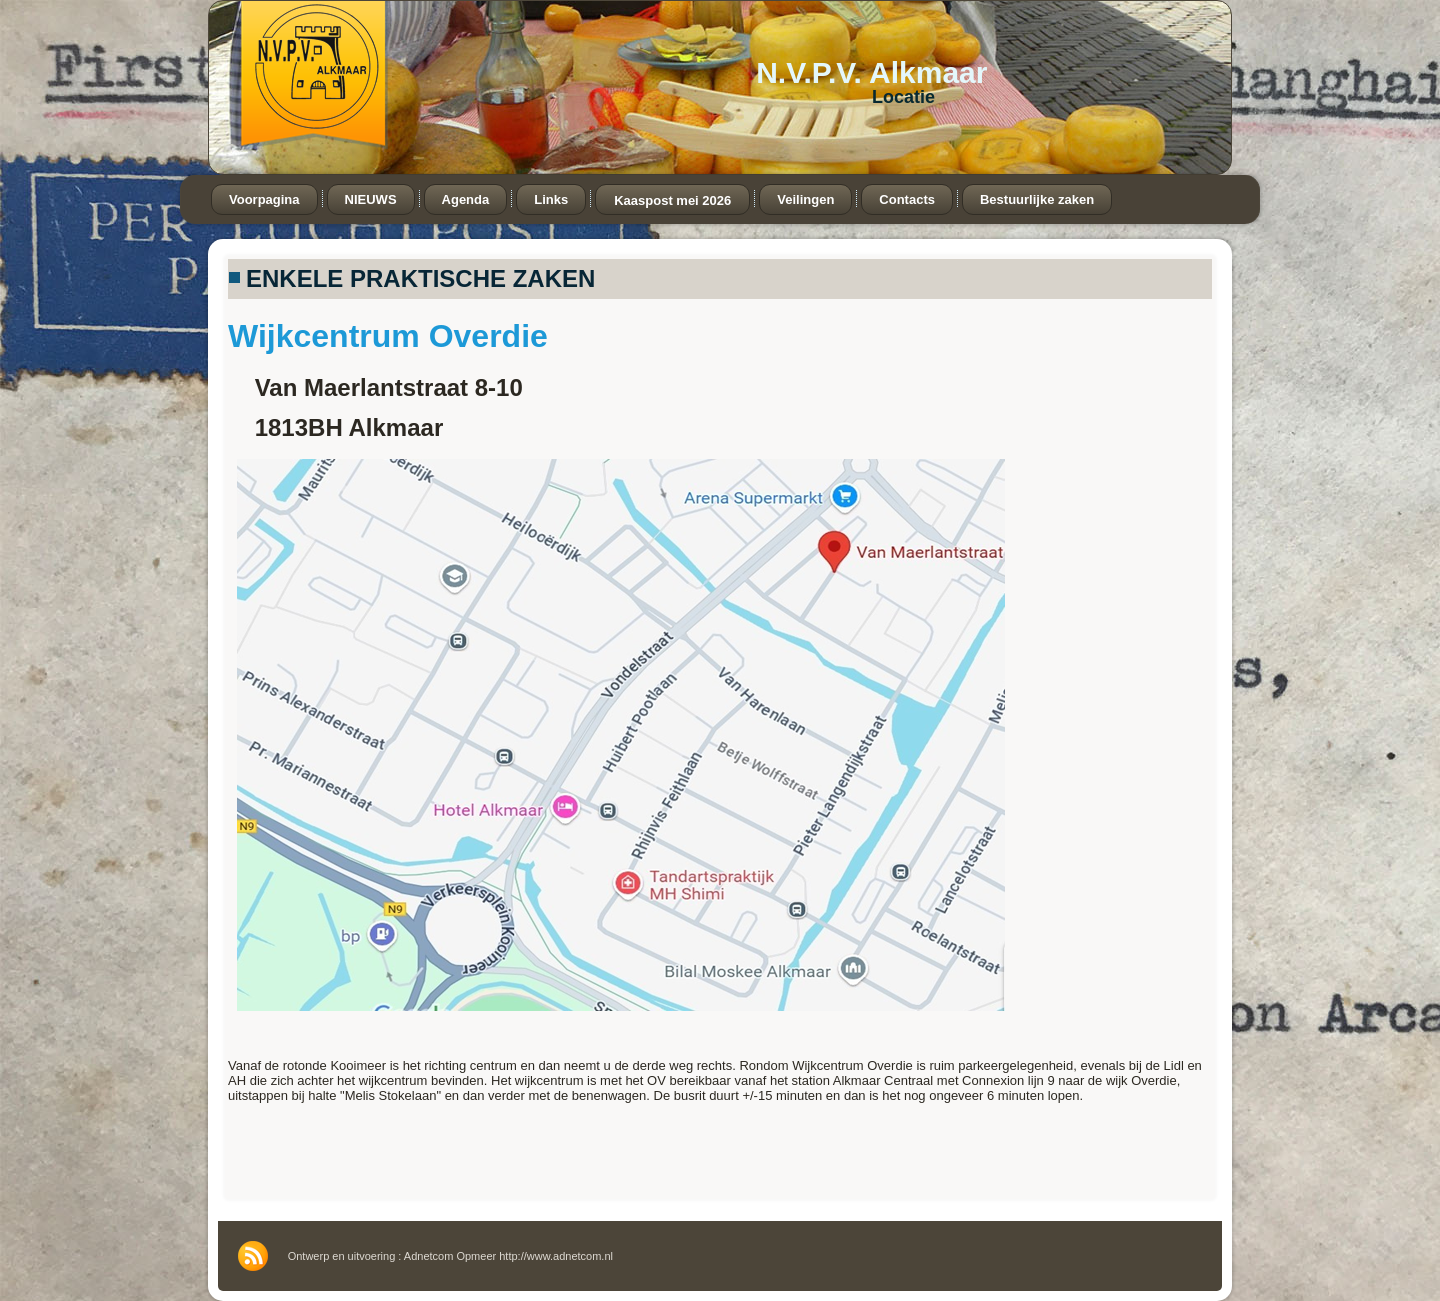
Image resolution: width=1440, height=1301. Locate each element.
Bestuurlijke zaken (1037, 199)
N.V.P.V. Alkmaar (871, 72)
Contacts (907, 199)
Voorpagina (264, 199)
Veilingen (805, 199)
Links (551, 199)
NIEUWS (371, 199)
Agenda (466, 199)
